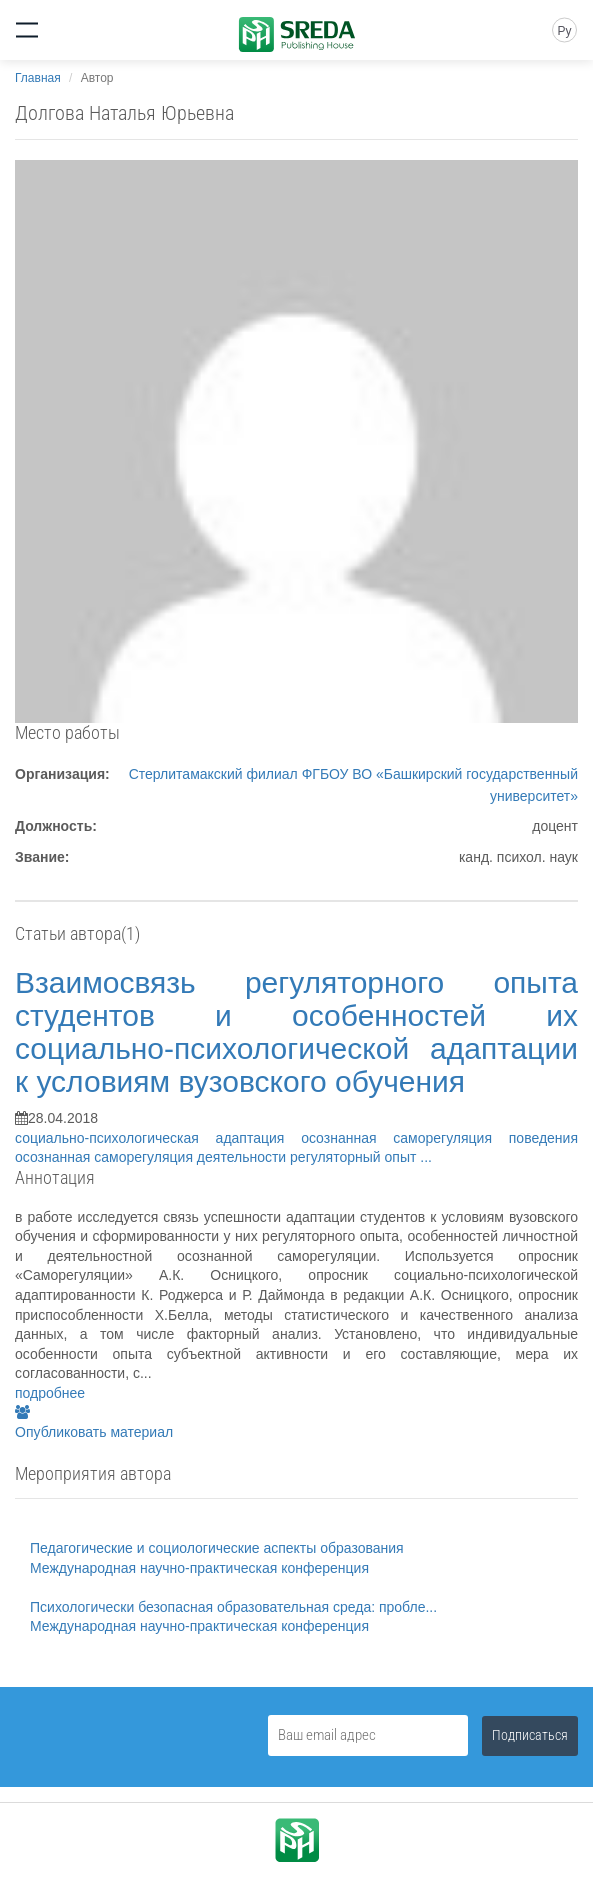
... (426, 1157)
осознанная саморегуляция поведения (439, 1138)
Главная (38, 78)
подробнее (50, 1393)
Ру (564, 31)
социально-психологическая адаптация (158, 1138)
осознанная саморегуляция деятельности (152, 1157)
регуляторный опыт (355, 1157)
